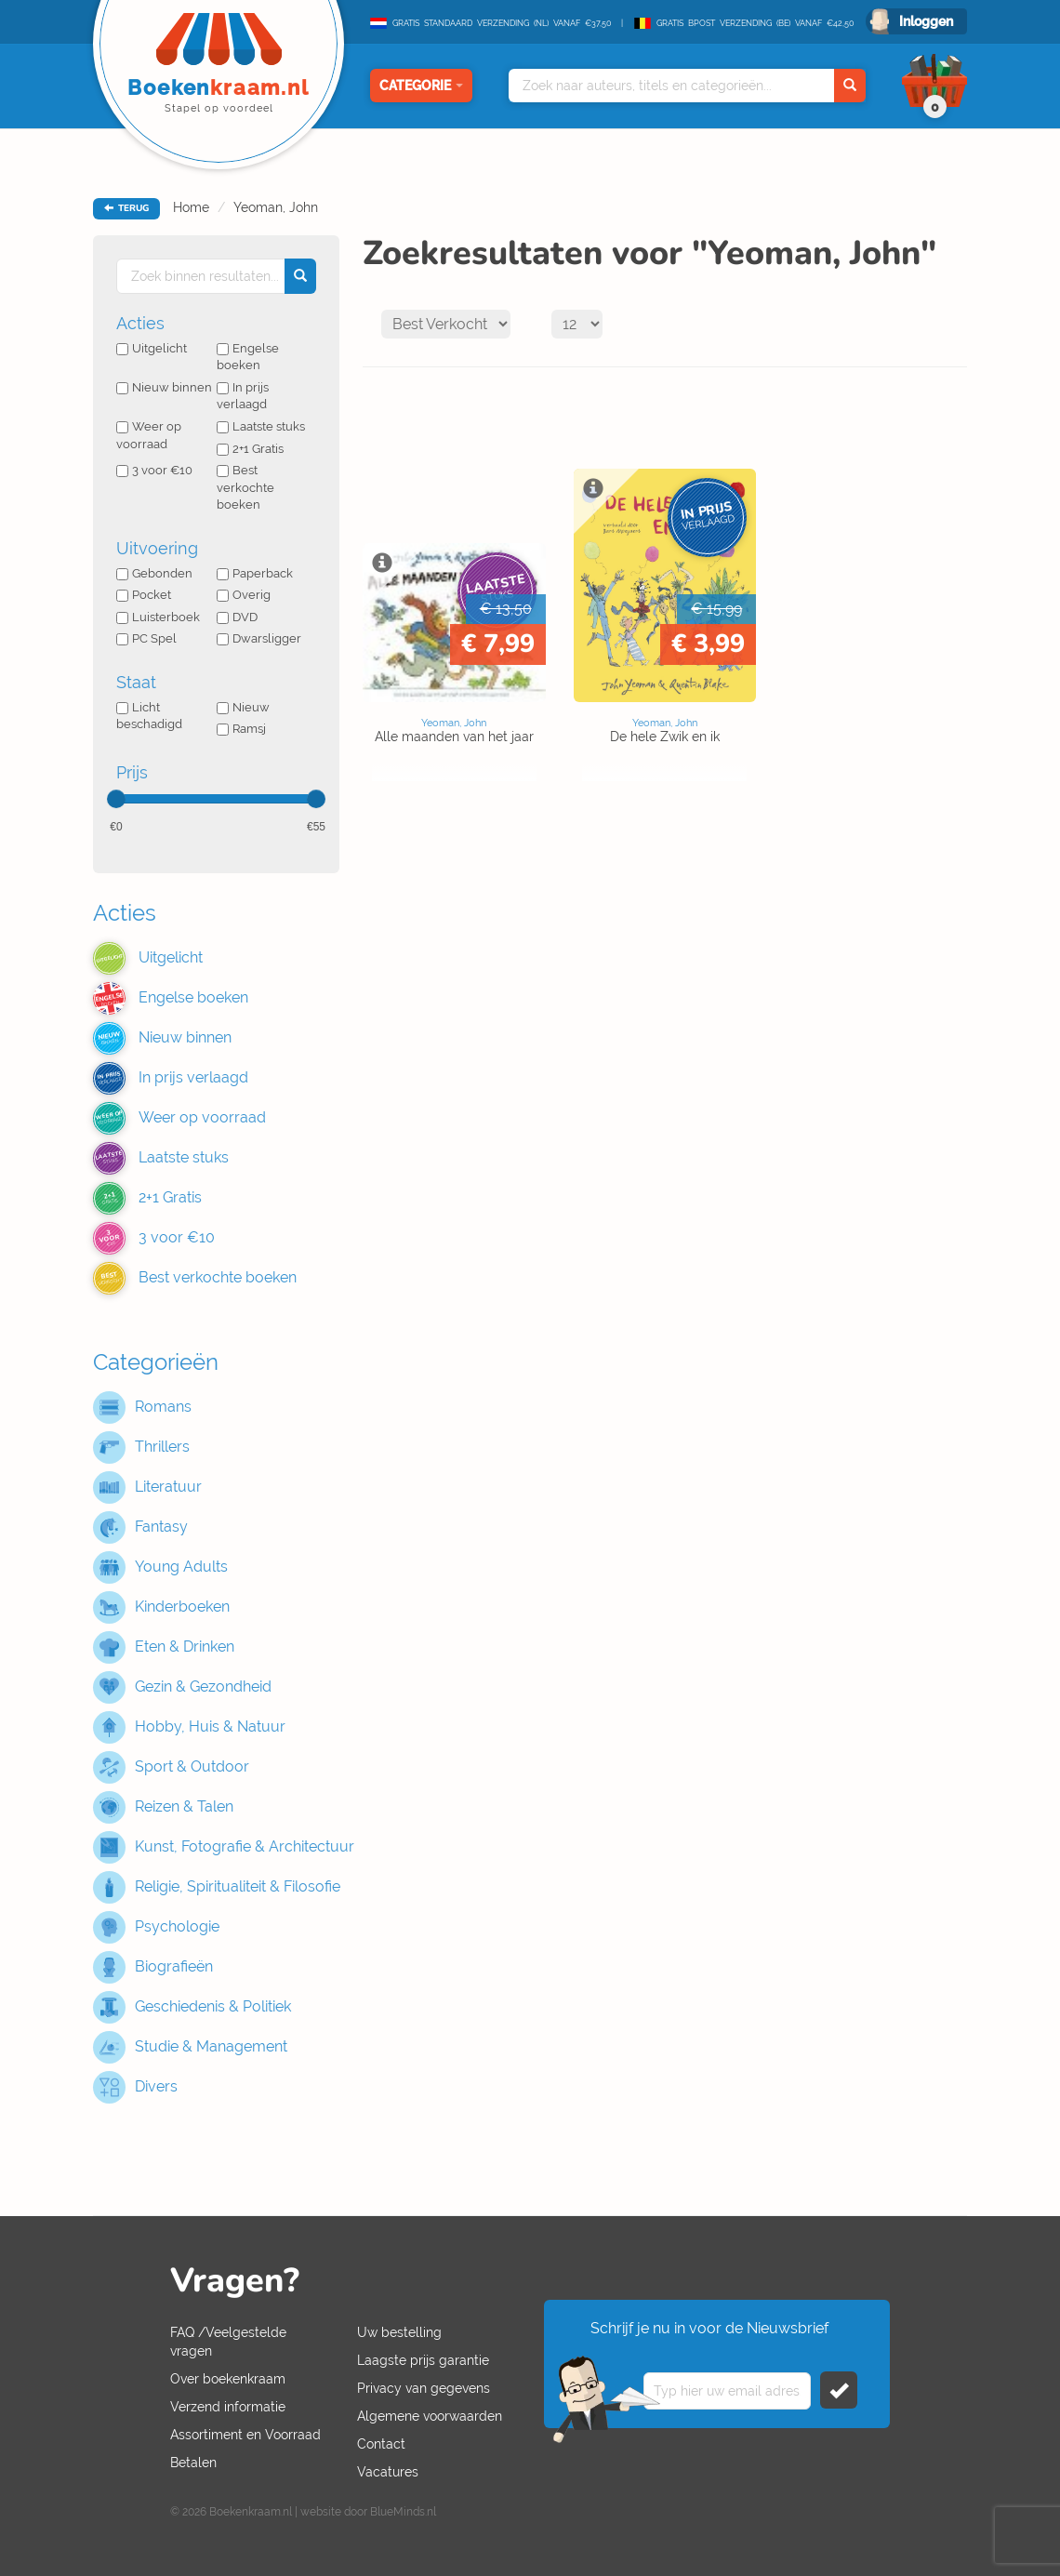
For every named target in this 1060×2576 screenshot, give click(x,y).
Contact (381, 2444)
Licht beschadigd (149, 716)
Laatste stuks (261, 426)
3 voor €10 (154, 470)
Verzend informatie (227, 2406)
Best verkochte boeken (245, 487)
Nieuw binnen (164, 387)
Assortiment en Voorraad (245, 2434)
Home (191, 207)
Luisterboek (158, 617)
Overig (244, 595)
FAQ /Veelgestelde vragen (228, 2341)
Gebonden (154, 573)
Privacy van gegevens (423, 2388)
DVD (237, 617)
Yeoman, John (275, 207)
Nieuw (243, 707)
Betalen (193, 2462)
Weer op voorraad (148, 435)
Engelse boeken (248, 357)
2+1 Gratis (250, 449)
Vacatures (387, 2471)
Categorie (421, 85)
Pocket (143, 595)
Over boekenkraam (227, 2378)
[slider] (116, 799)
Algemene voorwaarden (429, 2416)
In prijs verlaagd (243, 396)
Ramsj (241, 729)
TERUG (126, 208)
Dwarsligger (259, 638)
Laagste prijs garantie (423, 2360)
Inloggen (926, 21)
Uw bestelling (399, 2332)
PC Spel (146, 638)
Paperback (255, 573)
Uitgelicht (151, 348)
